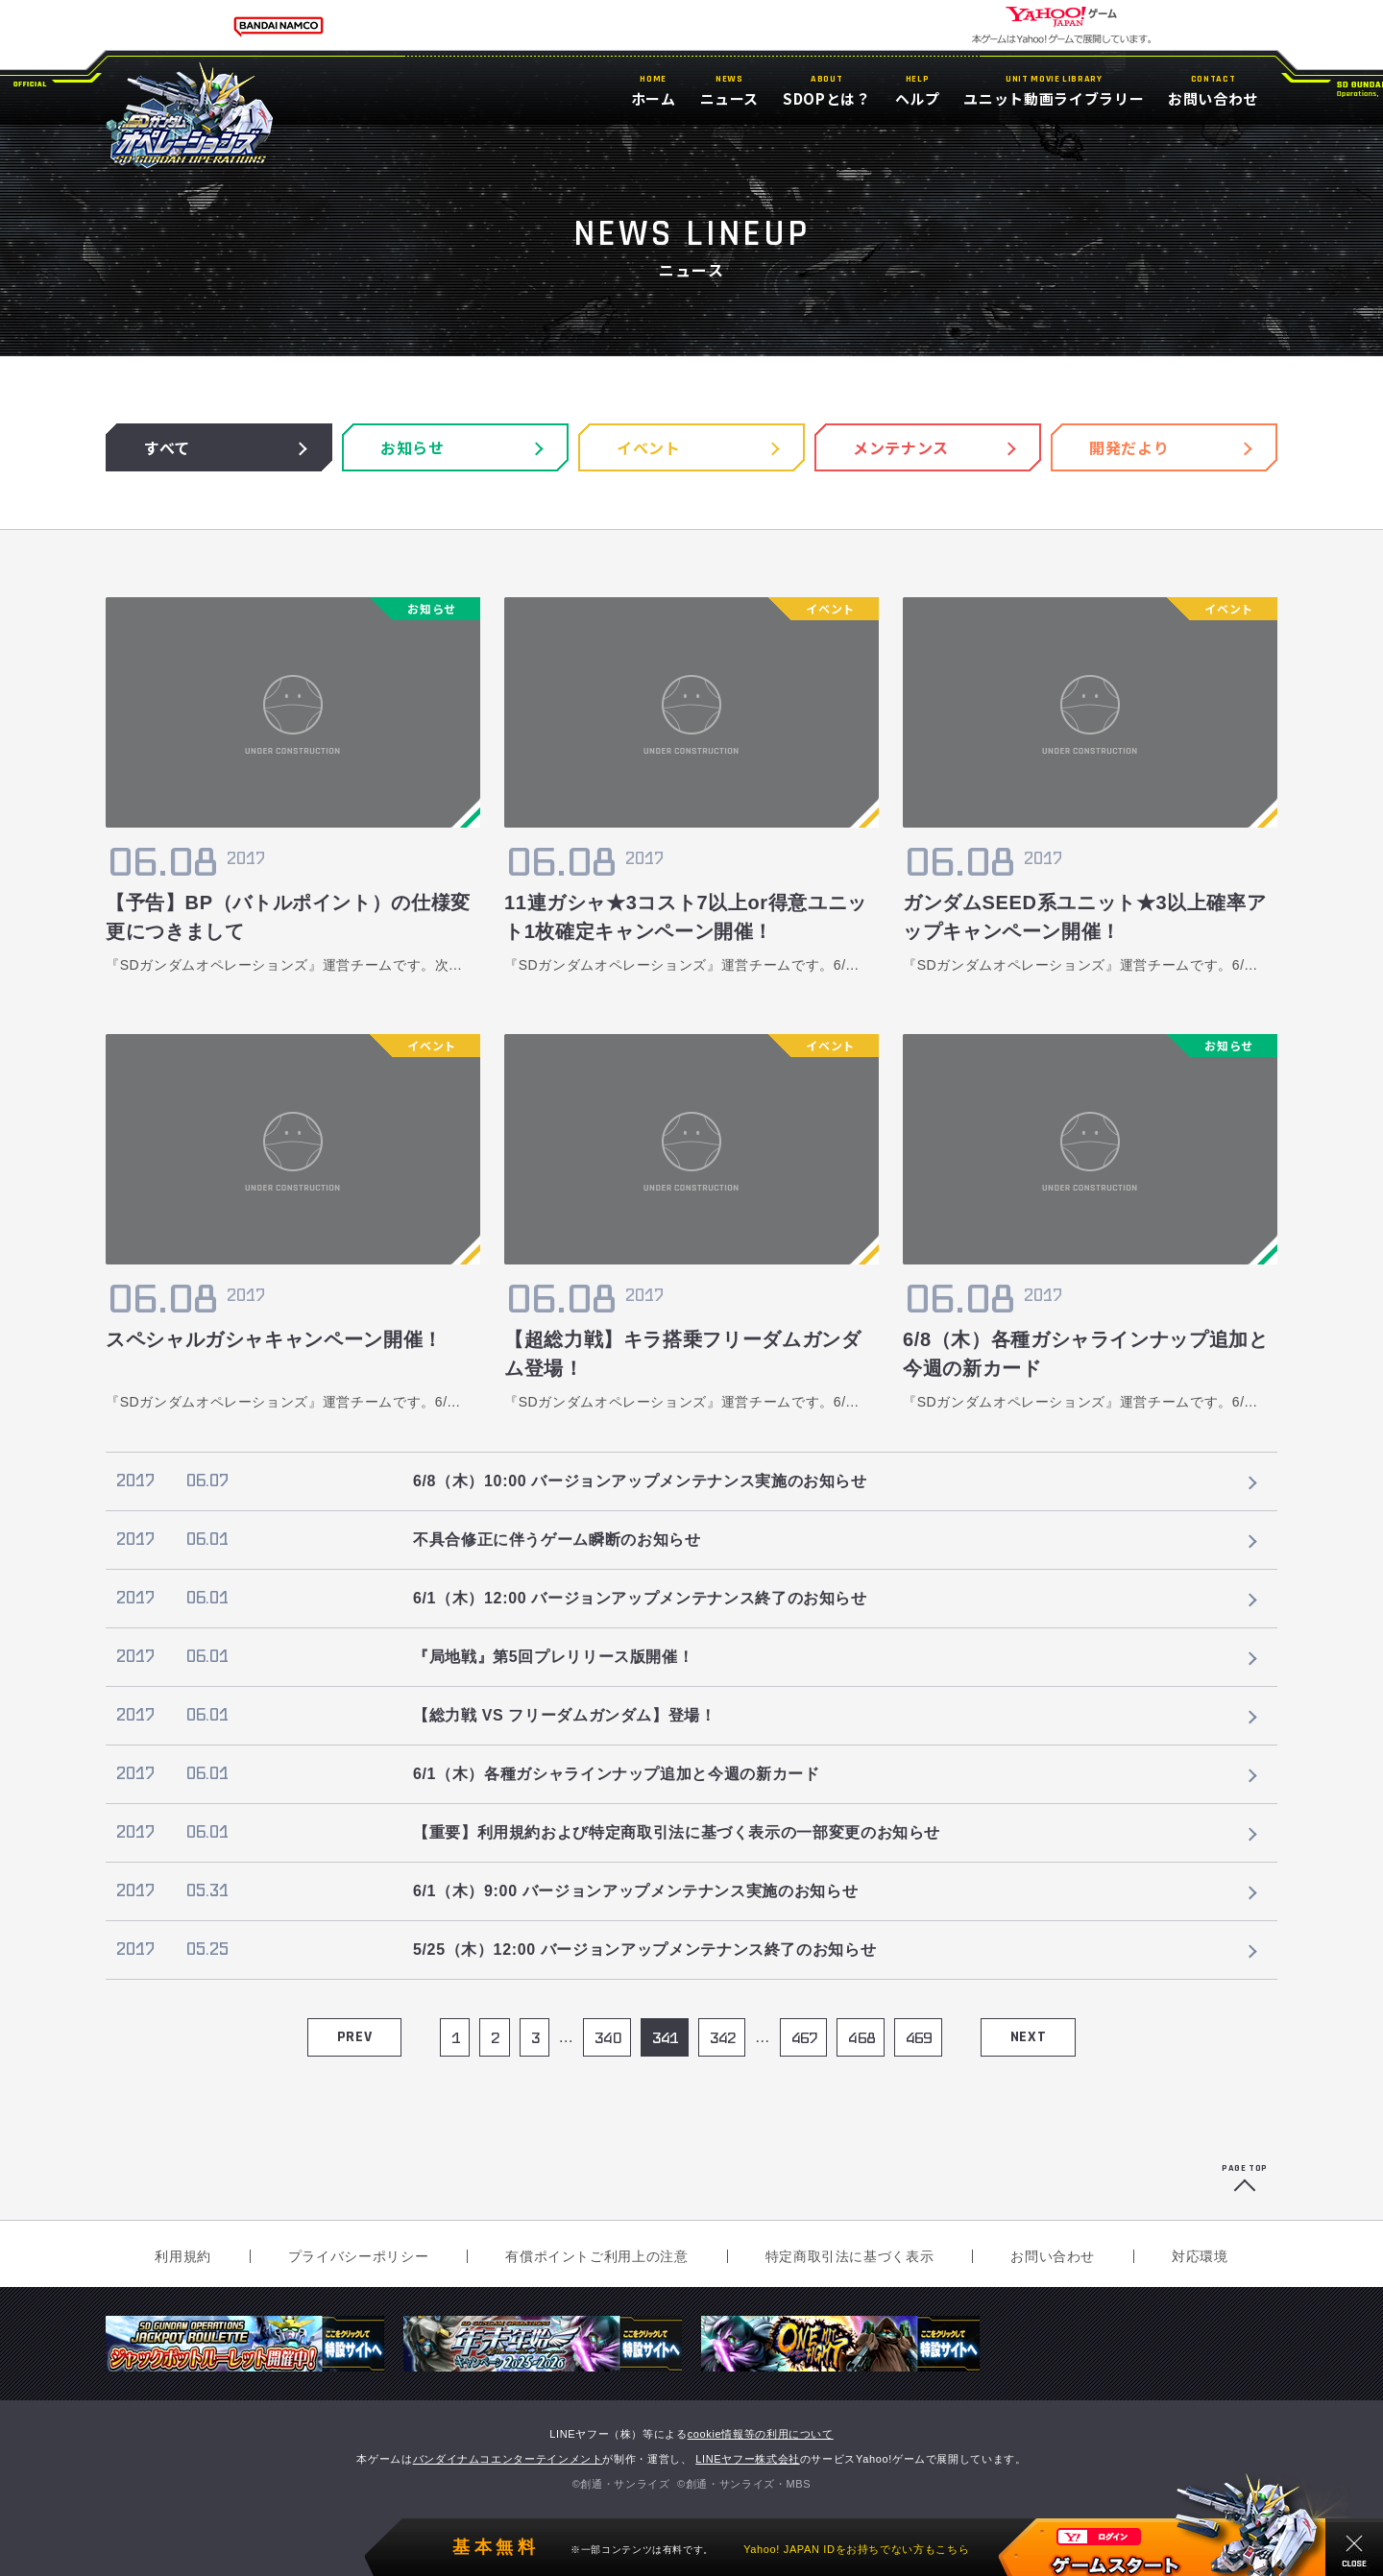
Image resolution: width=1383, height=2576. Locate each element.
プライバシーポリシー (358, 2256)
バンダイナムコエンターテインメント (508, 2459)
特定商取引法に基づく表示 (849, 2256)
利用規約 (183, 2256)
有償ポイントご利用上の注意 (596, 2256)
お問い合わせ (1052, 2256)
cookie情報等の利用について (761, 2434)
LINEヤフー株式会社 (747, 2459)
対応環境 (1200, 2256)
